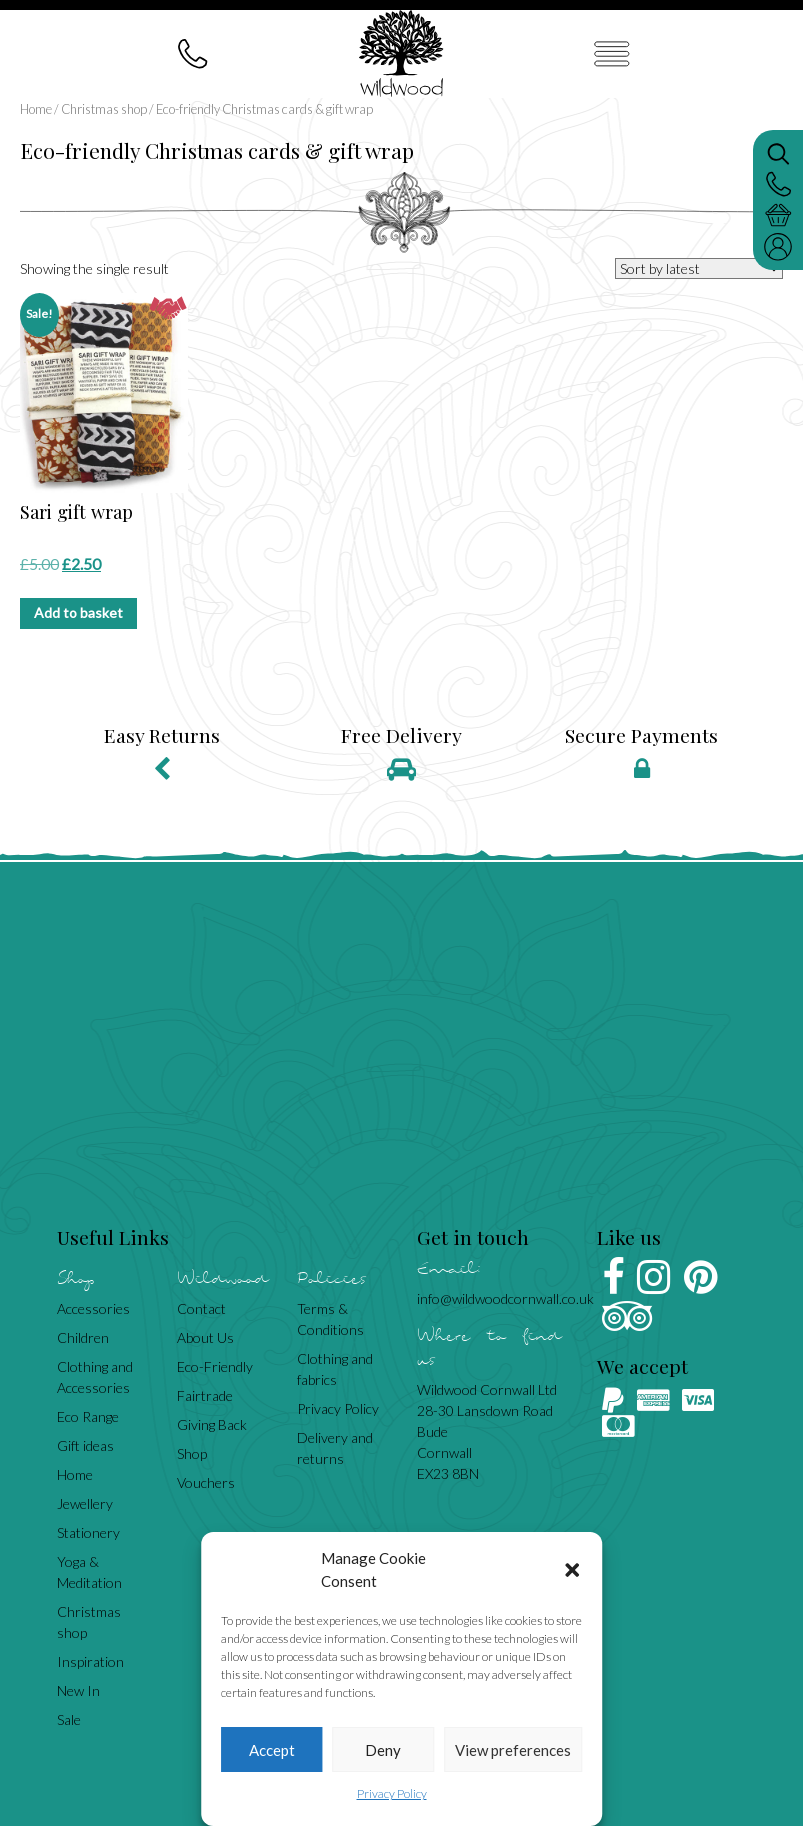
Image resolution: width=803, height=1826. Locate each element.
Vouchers (206, 1482)
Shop (192, 1453)
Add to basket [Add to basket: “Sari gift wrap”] (78, 612)
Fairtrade (205, 1395)
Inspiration (90, 1661)
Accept (272, 1750)
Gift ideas (85, 1445)
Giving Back (212, 1424)
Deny (383, 1750)
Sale (69, 1719)
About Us (205, 1337)
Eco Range (88, 1416)
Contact (201, 1308)
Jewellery (85, 1503)
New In (78, 1690)
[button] (572, 1570)
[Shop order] (699, 268)
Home (36, 109)
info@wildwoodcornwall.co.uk (505, 1298)
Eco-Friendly (215, 1366)
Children (83, 1337)
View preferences (513, 1750)
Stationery (88, 1532)
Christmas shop (104, 109)
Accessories (93, 1308)
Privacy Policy (392, 1793)
